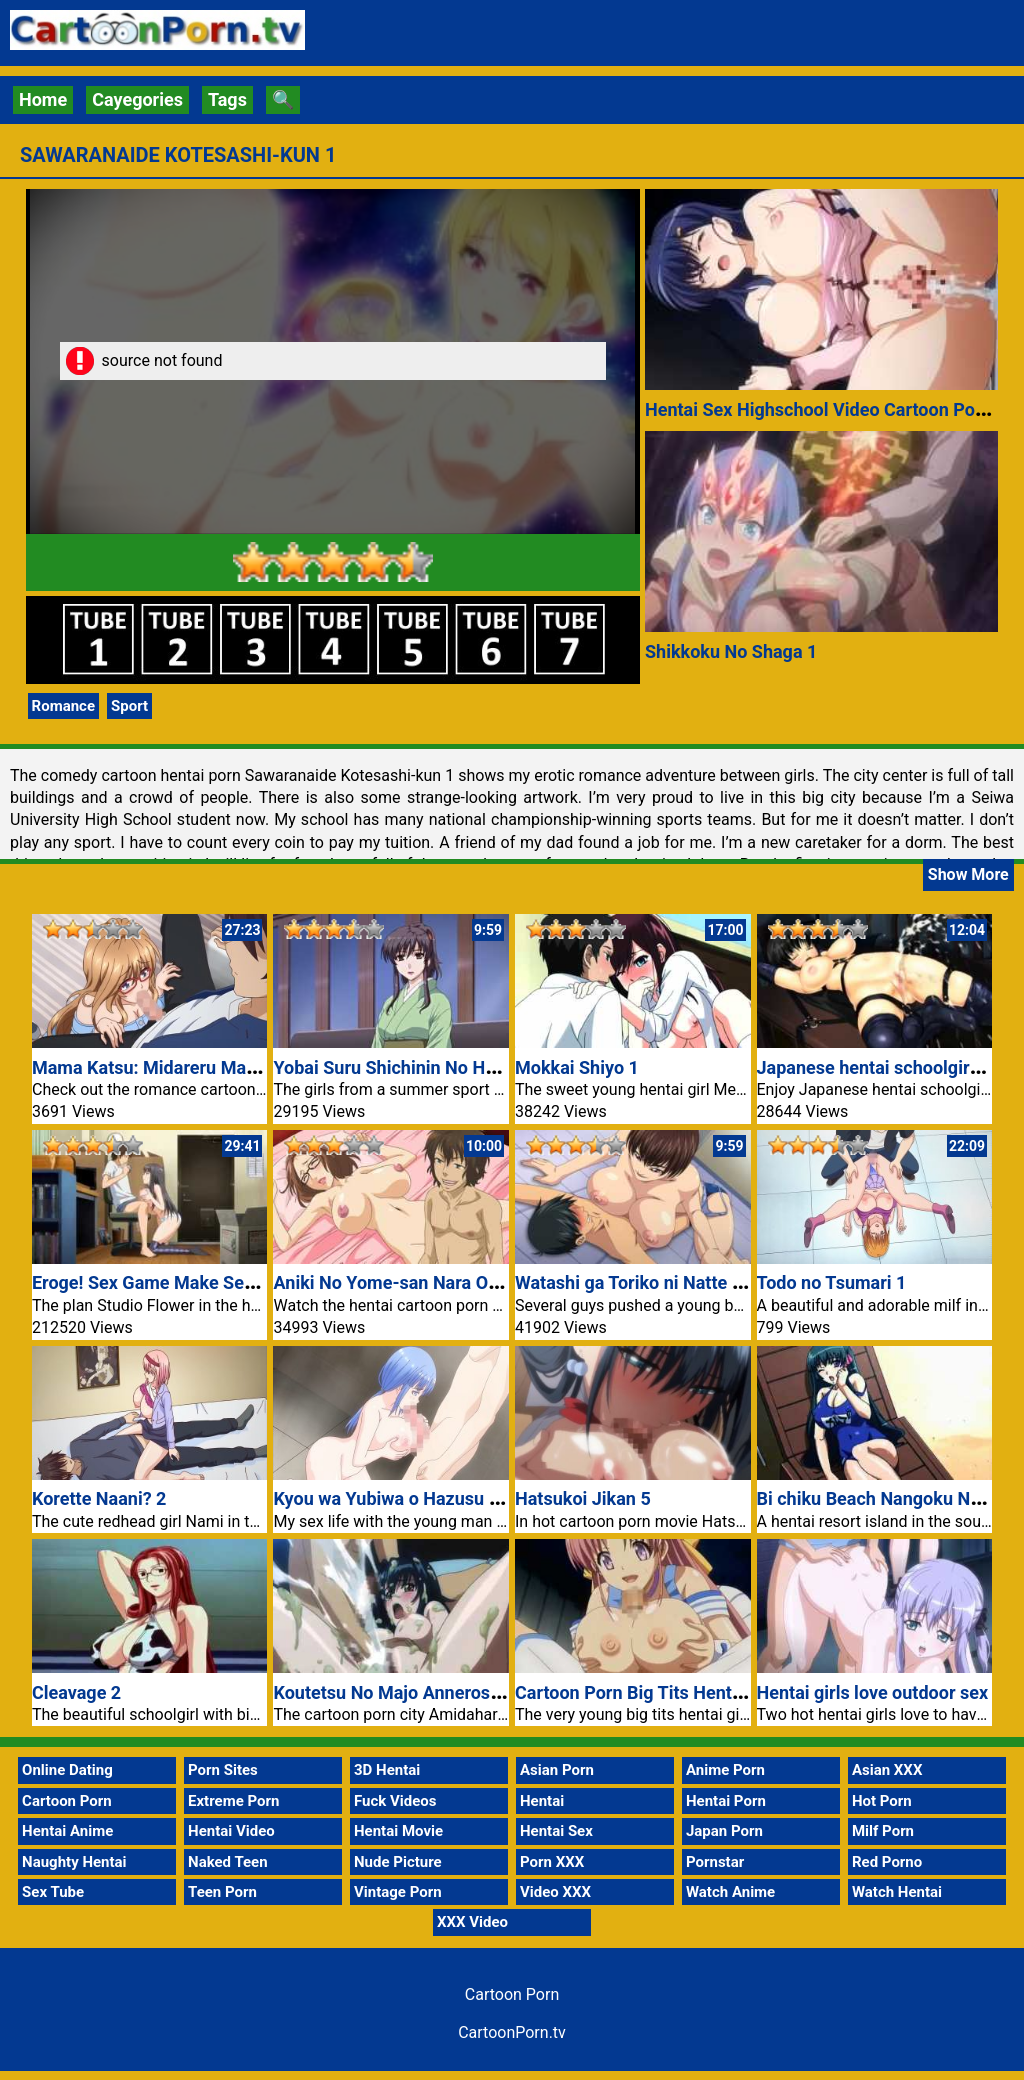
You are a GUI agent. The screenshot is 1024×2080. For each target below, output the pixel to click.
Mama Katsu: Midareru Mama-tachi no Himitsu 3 (229, 1067)
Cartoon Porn (67, 1801)
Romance (63, 706)
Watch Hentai (897, 1892)
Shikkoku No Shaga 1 (731, 651)
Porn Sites (223, 1770)
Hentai (542, 1801)
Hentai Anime (67, 1831)
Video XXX (555, 1892)
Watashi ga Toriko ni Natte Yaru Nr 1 (661, 1282)
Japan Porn (724, 1831)
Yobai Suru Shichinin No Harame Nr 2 (423, 1067)
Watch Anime (730, 1892)
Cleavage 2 (76, 1692)
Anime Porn (725, 1770)
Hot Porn (882, 1801)
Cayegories (137, 99)
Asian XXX (887, 1770)
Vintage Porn (398, 1892)
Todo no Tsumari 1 (832, 1282)
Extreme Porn (233, 1801)
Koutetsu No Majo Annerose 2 (393, 1692)
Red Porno (887, 1862)
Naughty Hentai (74, 1862)
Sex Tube (53, 1892)
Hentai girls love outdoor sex (873, 1692)
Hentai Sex (556, 1831)
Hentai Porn (726, 1801)
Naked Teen (228, 1862)
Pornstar (715, 1862)
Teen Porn (222, 1892)
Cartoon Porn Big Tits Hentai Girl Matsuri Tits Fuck (719, 1692)
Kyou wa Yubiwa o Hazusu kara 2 (405, 1498)
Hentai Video (231, 1831)
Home (43, 99)
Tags (227, 99)
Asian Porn (557, 1770)
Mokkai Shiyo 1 (577, 1067)
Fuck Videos (395, 1801)
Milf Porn (883, 1831)
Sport (129, 706)
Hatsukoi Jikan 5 (583, 1498)
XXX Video (472, 1922)
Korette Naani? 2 (99, 1498)
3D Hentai (387, 1770)
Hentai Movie (398, 1831)
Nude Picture (398, 1862)
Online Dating (67, 1770)
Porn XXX (552, 1862)
